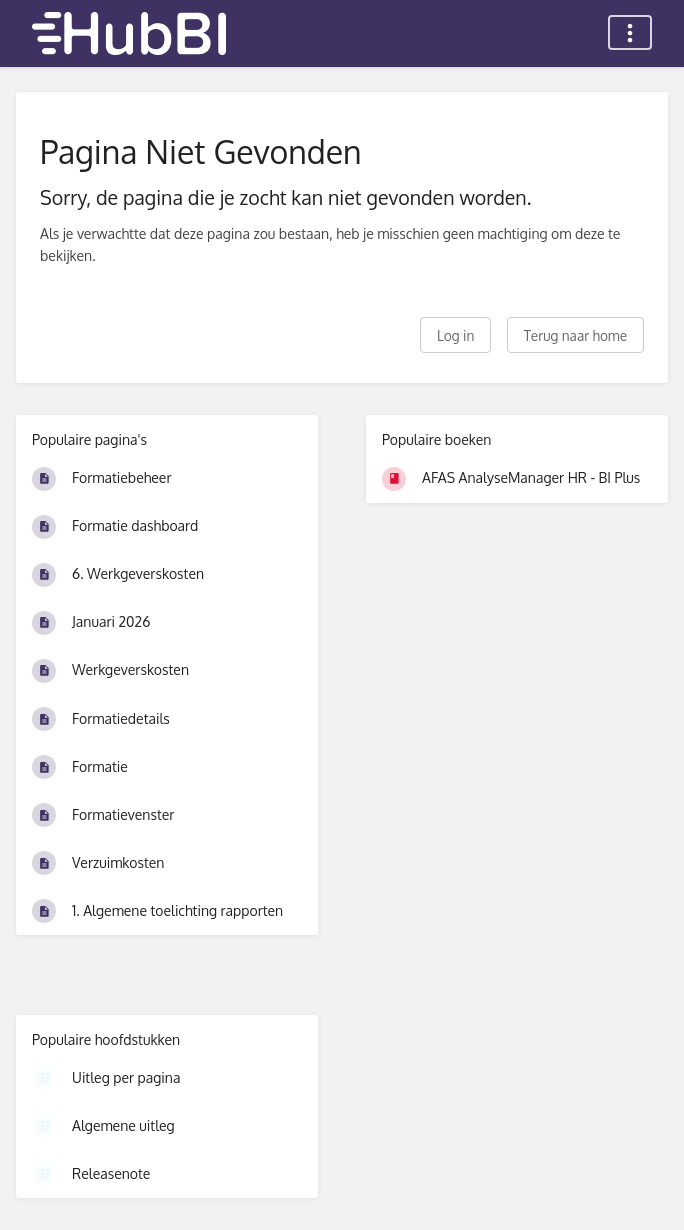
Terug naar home (575, 335)
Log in (455, 335)
